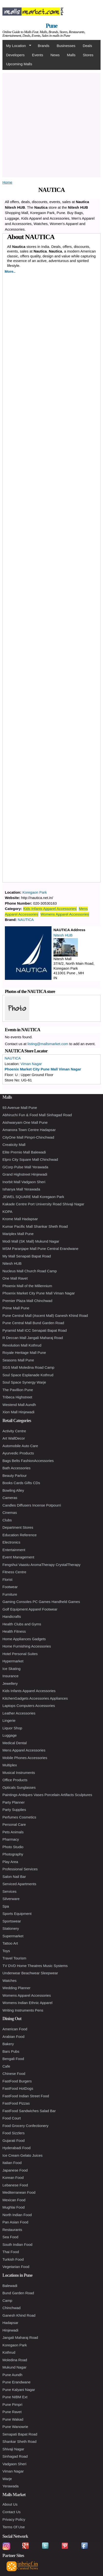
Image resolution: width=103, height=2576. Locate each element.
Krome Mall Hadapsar (20, 1219)
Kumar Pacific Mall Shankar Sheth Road (35, 1226)
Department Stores (17, 1527)
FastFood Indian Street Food (25, 2096)
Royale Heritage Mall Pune (24, 1352)
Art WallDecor (13, 1438)
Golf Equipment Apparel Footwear (29, 1609)
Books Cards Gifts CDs (21, 1483)
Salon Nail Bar (14, 1876)
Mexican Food (13, 2200)
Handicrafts (11, 1616)
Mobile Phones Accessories (24, 1758)
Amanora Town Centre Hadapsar (29, 1130)
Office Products (14, 1780)
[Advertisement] (51, 124)
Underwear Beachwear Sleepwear (30, 1973)
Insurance (10, 1676)
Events (37, 55)
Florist (7, 1579)
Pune (51, 25)
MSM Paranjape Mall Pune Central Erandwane (40, 1248)
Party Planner (13, 1802)
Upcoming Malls (19, 64)
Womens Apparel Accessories (65, 914)
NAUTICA (26, 920)
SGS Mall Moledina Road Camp (28, 1367)
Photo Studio (12, 1847)
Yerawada (10, 2486)
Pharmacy (10, 1839)
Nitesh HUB (62, 935)
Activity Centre (14, 1431)
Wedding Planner (16, 1988)
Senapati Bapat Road (19, 2434)
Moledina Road (14, 2360)
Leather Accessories (18, 1713)
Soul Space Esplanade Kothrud (27, 1375)
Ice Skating (11, 1669)
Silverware (11, 1899)
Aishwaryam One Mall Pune (25, 1122)
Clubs (7, 1520)
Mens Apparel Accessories (23, 1750)
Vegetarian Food (15, 2267)
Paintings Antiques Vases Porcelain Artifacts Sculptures (47, 1795)
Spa (5, 1906)
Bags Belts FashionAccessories (28, 1461)
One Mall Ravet (15, 1278)
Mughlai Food (13, 2207)
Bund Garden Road (18, 2293)
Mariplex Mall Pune (18, 1234)
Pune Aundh (12, 2375)
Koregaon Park (34, 892)
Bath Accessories (16, 1468)
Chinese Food (13, 2073)
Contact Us (11, 2512)
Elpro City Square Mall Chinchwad (30, 1159)
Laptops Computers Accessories (28, 1706)
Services (9, 1891)
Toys (6, 1951)
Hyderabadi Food (16, 2148)
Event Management (18, 1557)
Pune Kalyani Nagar (18, 2390)
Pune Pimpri (12, 2404)
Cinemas (9, 1512)
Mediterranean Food (18, 2192)
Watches (9, 1980)
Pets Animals (13, 1832)
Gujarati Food (13, 2140)
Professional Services (20, 1869)
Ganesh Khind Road (18, 2315)
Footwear (10, 1587)
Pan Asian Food (15, 2222)
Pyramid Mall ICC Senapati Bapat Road (34, 1330)
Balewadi (9, 2286)
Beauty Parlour (14, 1475)
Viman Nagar (31, 1064)
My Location (16, 46)
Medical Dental (14, 1743)
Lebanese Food (15, 2185)
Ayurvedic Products (18, 1453)
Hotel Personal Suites (20, 1654)
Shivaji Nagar (13, 2449)
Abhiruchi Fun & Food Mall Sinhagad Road (37, 1115)
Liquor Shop (12, 1728)
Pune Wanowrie (15, 2427)
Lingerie (8, 1720)
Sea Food (10, 2237)
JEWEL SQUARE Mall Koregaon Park (33, 1197)
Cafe (6, 2066)
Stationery (10, 1928)
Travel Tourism (14, 1958)
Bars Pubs (10, 2051)
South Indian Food (17, 2244)
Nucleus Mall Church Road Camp (29, 1271)
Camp (7, 2300)
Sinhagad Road (15, 2456)
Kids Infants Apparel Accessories (49, 909)
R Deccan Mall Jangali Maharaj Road (32, 1338)
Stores (88, 55)
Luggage (9, 1735)
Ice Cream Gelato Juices (22, 2155)
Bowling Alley (13, 1490)
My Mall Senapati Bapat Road (26, 1256)
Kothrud (8, 2352)
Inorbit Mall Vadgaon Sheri (23, 1182)
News (55, 55)
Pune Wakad (12, 2419)
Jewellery (10, 1683)
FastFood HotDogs (17, 2088)
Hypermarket (12, 1661)
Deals (87, 46)
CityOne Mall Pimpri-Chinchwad (28, 1137)
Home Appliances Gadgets (24, 1639)
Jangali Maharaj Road (20, 2337)
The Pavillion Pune (17, 1390)
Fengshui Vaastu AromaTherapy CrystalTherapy (41, 1565)
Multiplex (9, 1765)
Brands (44, 46)
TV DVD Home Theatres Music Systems (35, 1966)
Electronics (11, 1542)
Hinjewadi (10, 2330)
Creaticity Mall (13, 1145)
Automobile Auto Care (20, 1446)
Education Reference (19, 1535)
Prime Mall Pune (15, 1308)
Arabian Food (13, 2036)
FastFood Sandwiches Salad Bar (29, 2111)
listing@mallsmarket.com (48, 1044)
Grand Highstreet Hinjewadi (24, 1174)
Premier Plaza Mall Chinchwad (27, 1301)
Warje (7, 2479)
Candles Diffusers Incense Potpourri (31, 1505)
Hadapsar (10, 2323)
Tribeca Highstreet (17, 1397)
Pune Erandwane (16, 2382)
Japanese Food (15, 2170)
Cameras (9, 1498)
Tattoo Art (10, 1943)
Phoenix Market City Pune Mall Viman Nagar (43, 1069)
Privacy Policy (13, 2519)
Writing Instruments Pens (22, 2010)
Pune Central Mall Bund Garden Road (33, 1323)
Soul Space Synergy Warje (24, 1382)
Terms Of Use (13, 2527)
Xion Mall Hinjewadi (18, 1412)
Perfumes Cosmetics (19, 1817)
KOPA (7, 1211)
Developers (15, 55)
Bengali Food (13, 2059)
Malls (71, 55)
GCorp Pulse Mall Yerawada (25, 1167)
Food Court (11, 2118)
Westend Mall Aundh (19, 1405)
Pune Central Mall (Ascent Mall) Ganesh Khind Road (45, 1315)
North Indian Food (17, 2215)
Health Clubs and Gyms (21, 1624)
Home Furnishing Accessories (26, 1646)
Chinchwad (11, 2308)
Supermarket (12, 1936)
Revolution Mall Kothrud (21, 1345)
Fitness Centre (14, 1572)
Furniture (9, 1594)
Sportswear (11, 1921)
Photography (12, 1854)
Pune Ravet (11, 2412)
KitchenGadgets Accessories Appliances (35, 1698)
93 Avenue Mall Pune (19, 1107)
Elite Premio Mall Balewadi (24, 1152)
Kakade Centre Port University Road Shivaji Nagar (43, 1204)
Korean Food (13, 2177)
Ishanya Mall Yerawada (21, 1189)
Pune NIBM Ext (15, 2397)
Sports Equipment (16, 1913)
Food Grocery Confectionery (25, 2126)
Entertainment (13, 1550)
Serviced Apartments (19, 1884)
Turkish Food (13, 2259)
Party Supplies (14, 1810)
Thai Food (10, 2252)
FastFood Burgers (17, 2081)
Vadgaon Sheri (14, 2464)
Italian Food (11, 2163)
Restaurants (12, 2230)
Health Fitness (14, 1631)
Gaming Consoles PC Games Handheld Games (41, 1602)
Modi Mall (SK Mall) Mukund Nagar (30, 1241)
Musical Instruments (18, 1772)
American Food (14, 2029)
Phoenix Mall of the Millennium (27, 1286)
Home (7, 182)
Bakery (8, 2044)
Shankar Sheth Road (19, 2441)
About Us (10, 2504)
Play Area (10, 1862)
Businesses (66, 46)
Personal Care (14, 1824)
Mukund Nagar (14, 2367)
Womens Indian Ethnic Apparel (27, 2003)
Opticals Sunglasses (19, 1787)
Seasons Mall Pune (18, 1360)
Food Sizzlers (13, 2133)
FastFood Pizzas (16, 2103)
